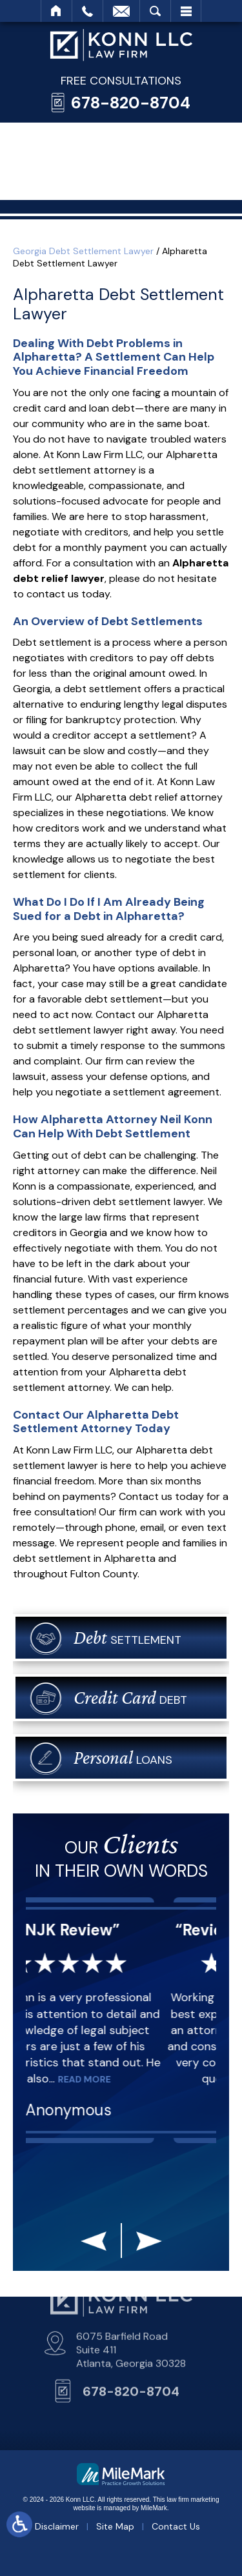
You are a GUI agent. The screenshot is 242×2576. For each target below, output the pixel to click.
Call (87, 11)
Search (155, 11)
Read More (110, 2079)
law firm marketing (192, 2499)
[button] (93, 2244)
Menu (186, 11)
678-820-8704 (130, 103)
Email (121, 11)
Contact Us (176, 2526)
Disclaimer (57, 2526)
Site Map (115, 2526)
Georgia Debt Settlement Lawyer (83, 251)
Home (56, 11)
